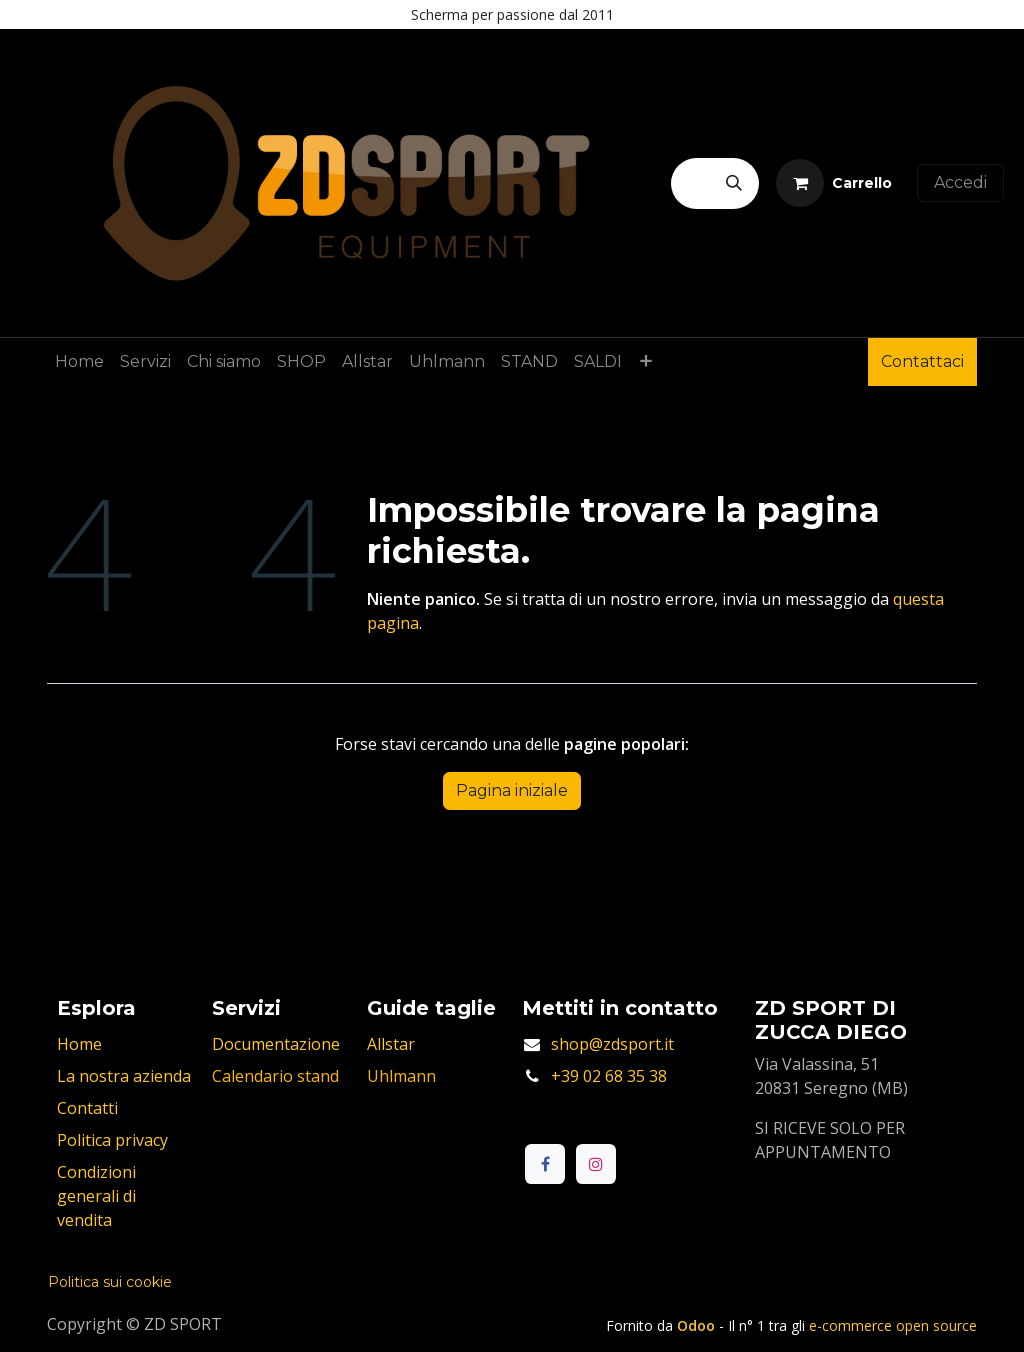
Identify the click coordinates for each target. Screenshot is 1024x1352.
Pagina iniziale (512, 790)
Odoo (698, 1325)
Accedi (960, 182)
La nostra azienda (124, 1076)
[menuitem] (79, 362)
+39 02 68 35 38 (609, 1076)
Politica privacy (112, 1140)
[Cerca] (734, 183)
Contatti (87, 1108)
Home (79, 1044)
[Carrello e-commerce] (834, 183)
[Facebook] (545, 1164)
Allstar (391, 1044)
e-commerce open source (893, 1325)
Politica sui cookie (110, 1282)
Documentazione (276, 1044)
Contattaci (922, 361)
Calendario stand (275, 1076)
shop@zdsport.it (612, 1044)
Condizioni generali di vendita (96, 1196)
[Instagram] (596, 1164)
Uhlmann (401, 1076)
